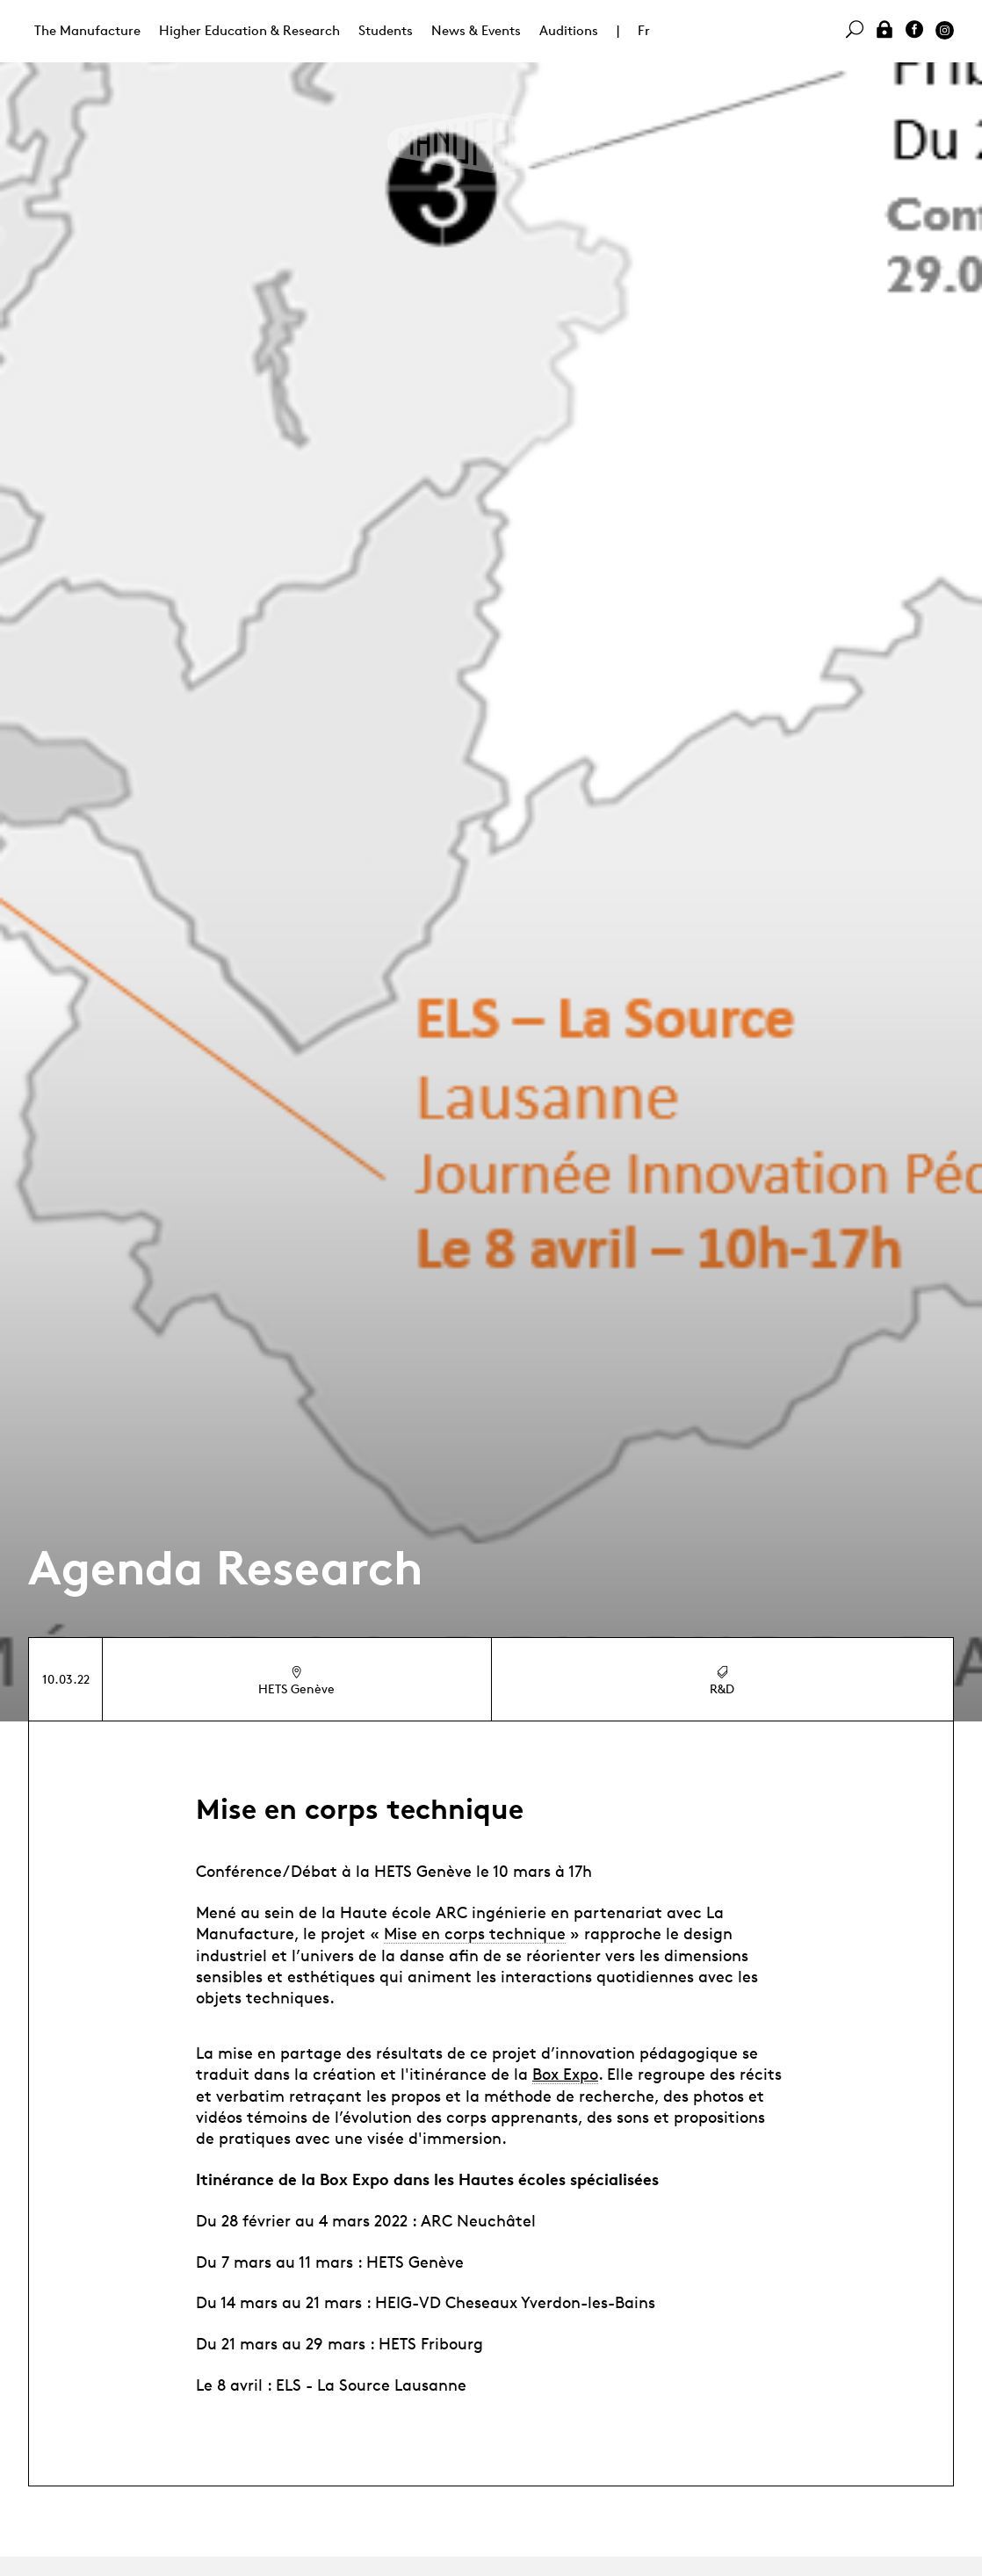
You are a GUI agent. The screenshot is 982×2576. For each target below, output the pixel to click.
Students (385, 30)
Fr (644, 30)
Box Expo (565, 2073)
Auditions (568, 30)
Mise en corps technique (475, 1933)
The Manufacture (87, 30)
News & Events (476, 30)
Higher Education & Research (249, 30)
